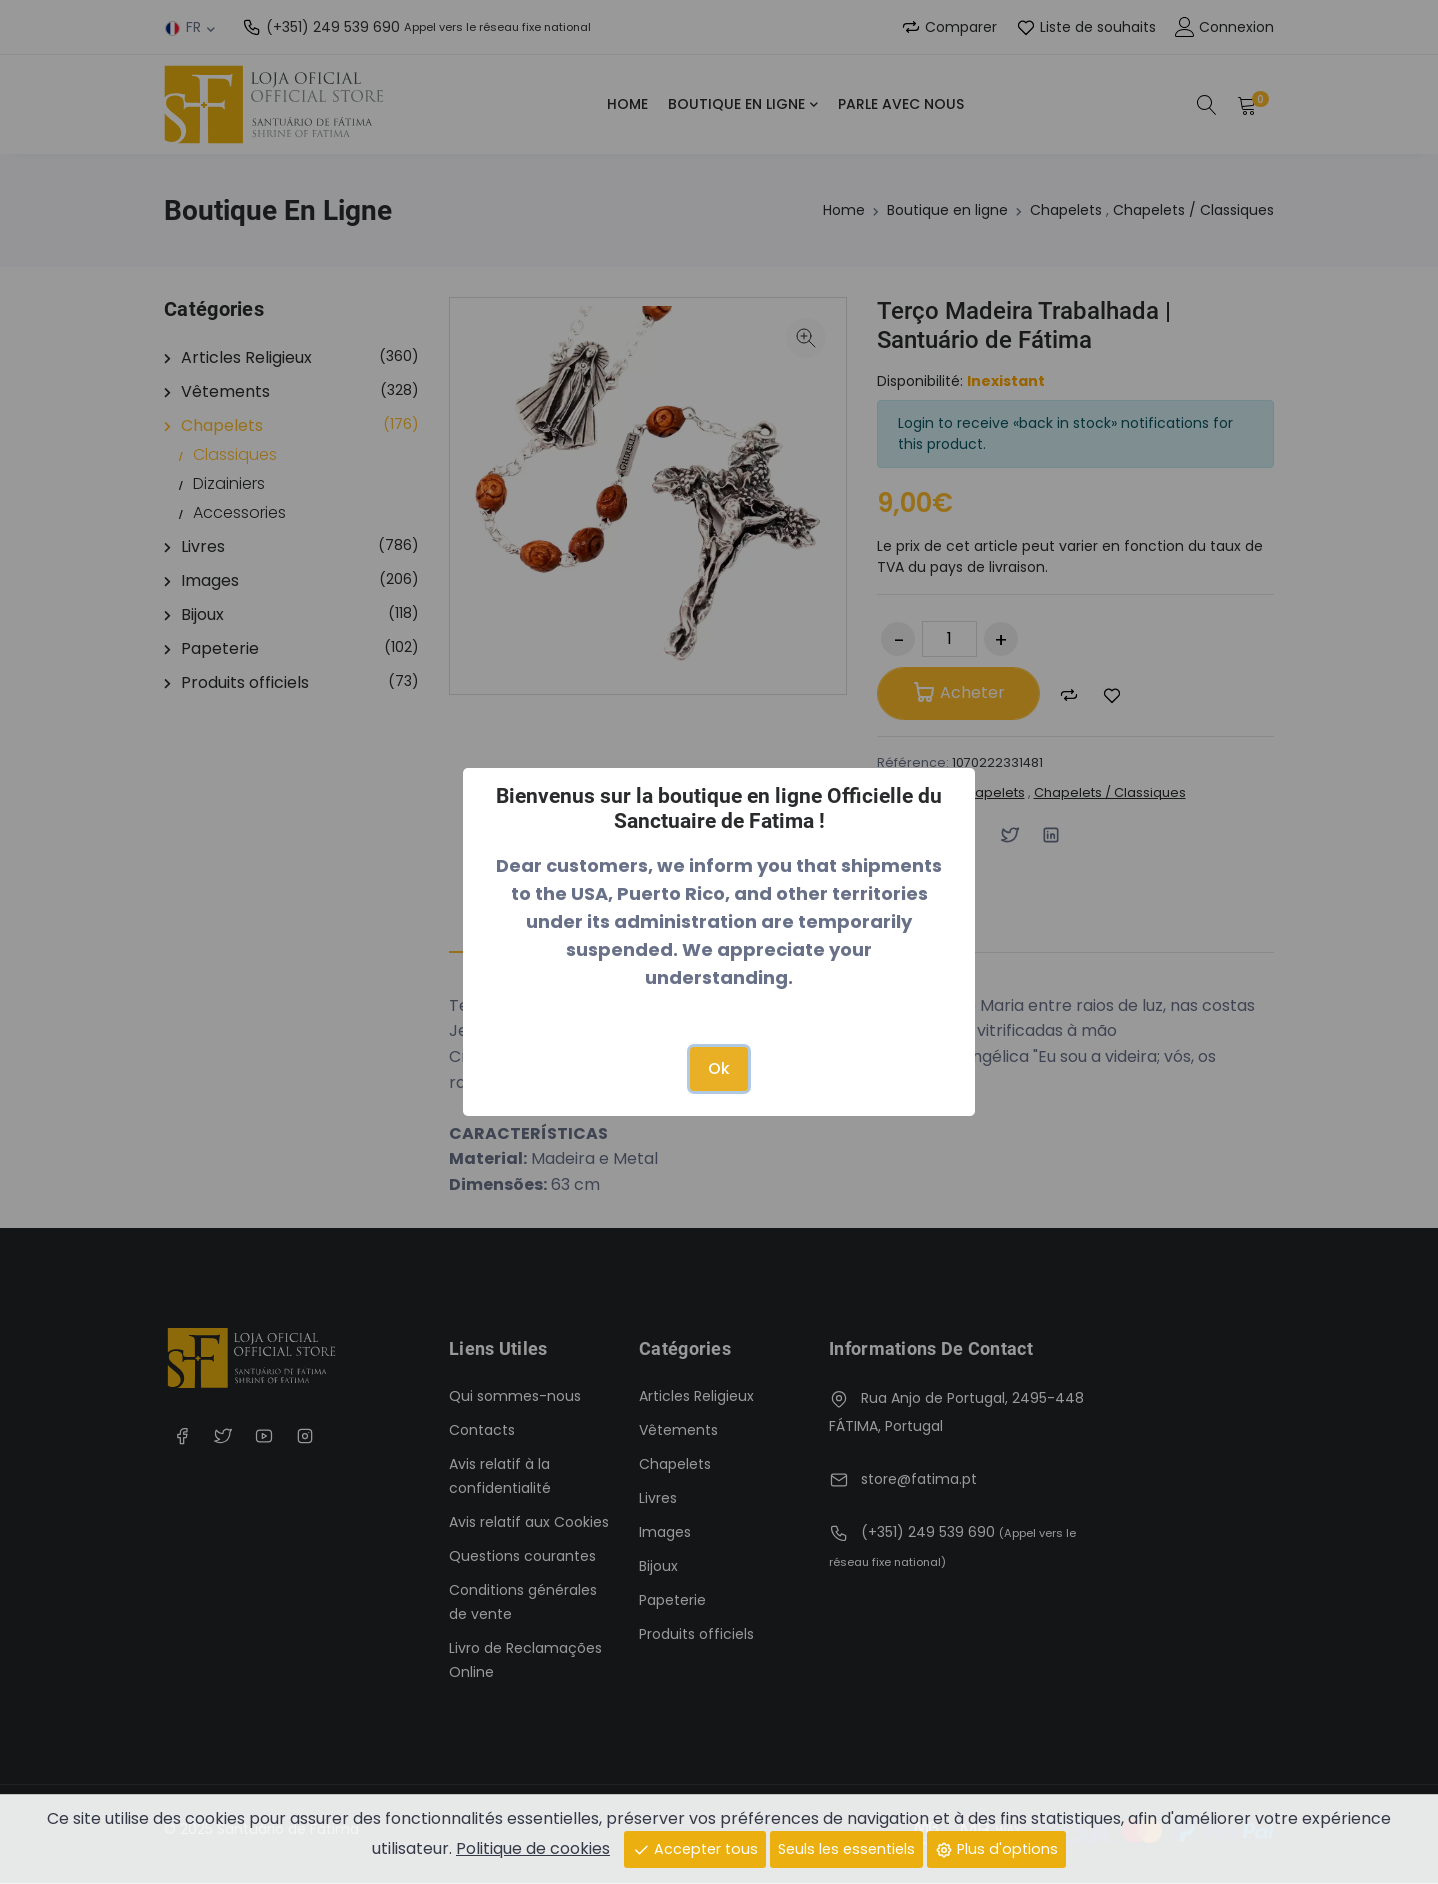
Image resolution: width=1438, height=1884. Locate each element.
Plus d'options (996, 1848)
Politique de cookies (533, 1847)
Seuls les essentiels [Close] (846, 1848)
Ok (719, 1068)
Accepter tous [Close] (695, 1848)
